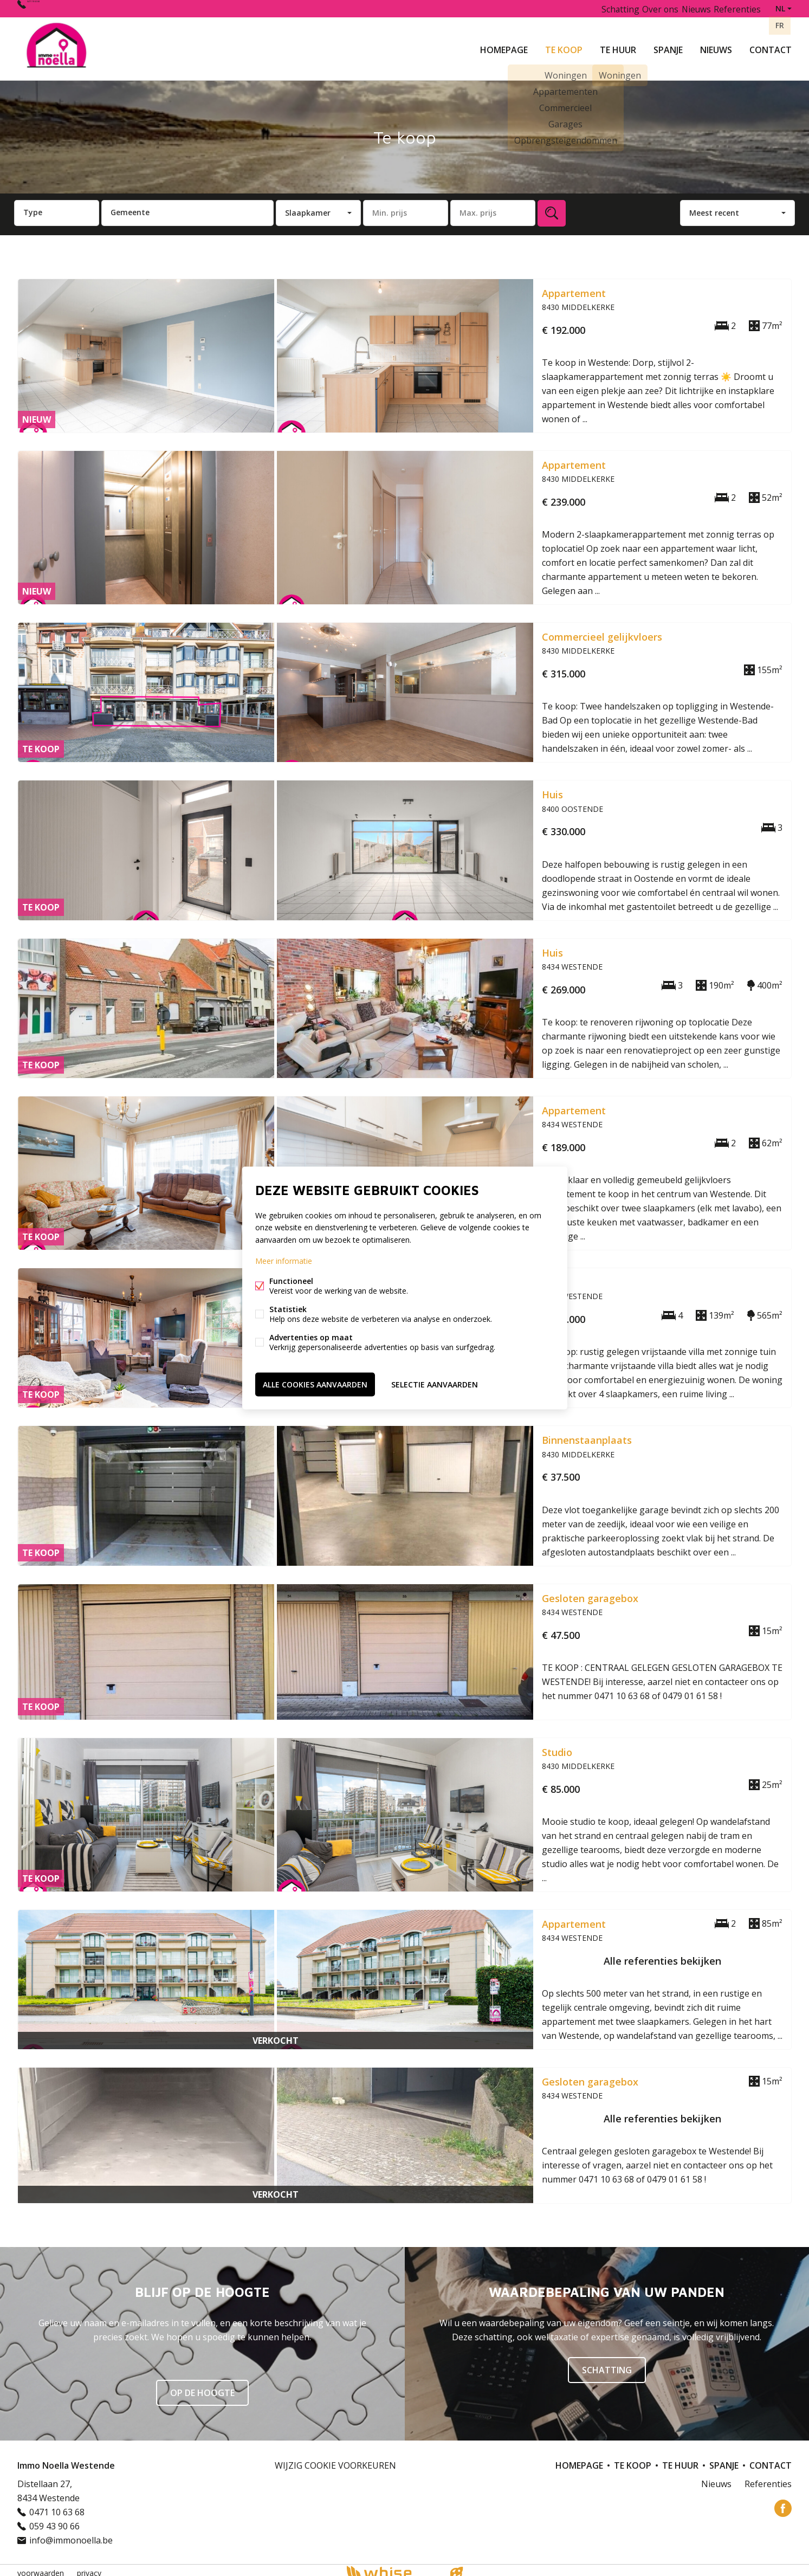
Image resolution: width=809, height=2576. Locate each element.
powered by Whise (391, 2566)
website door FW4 (456, 2567)
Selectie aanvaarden (434, 1382)
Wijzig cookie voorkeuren (335, 2459)
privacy (89, 2567)
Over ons (648, 8)
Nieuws (716, 45)
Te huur (618, 45)
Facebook (783, 2502)
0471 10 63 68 (55, 8)
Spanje (668, 45)
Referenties (736, 8)
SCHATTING (607, 2364)
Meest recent (714, 206)
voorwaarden (40, 2567)
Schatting (602, 8)
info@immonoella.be (71, 2534)
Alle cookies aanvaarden (315, 1382)
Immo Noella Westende (66, 2459)
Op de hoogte (202, 2387)
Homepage (504, 45)
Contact (770, 45)
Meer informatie (283, 1262)
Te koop (564, 45)
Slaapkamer (308, 206)
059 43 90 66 (54, 2520)
